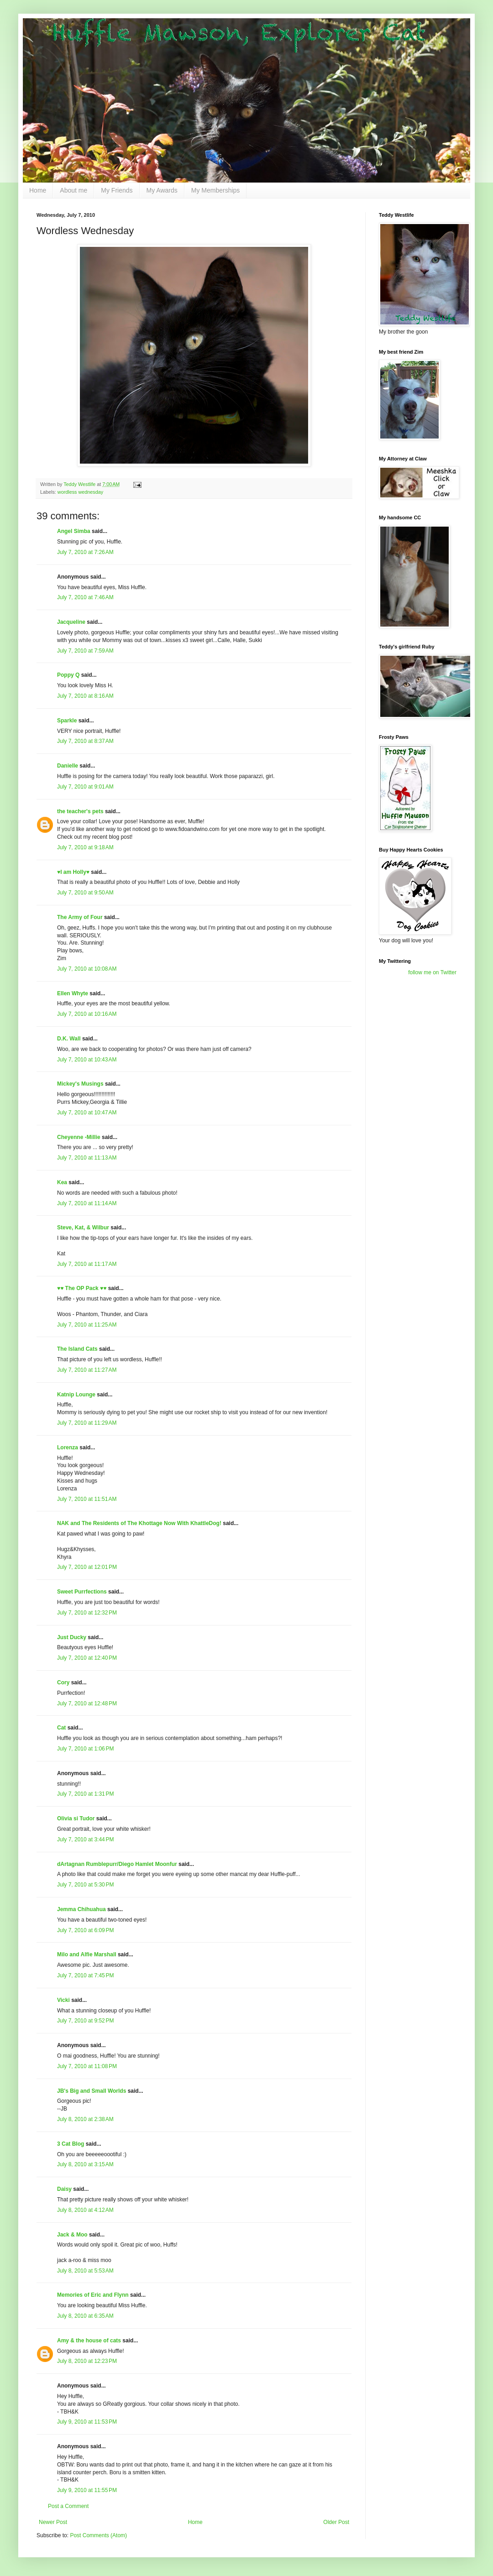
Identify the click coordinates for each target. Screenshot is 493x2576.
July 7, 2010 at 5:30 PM (85, 1884)
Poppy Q (68, 675)
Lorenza (67, 1447)
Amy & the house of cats (89, 2340)
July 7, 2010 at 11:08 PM (87, 2066)
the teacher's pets (80, 811)
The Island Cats (77, 1349)
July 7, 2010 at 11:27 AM (86, 1370)
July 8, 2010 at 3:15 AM (85, 2164)
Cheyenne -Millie (78, 1137)
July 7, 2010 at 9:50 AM (85, 892)
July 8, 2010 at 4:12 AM (85, 2210)
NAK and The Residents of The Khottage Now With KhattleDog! (139, 1523)
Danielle (67, 766)
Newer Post (53, 2522)
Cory (63, 1682)
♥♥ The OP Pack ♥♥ (81, 1288)
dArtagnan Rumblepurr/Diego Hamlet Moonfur (117, 1864)
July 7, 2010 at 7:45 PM (85, 1975)
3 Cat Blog (70, 2144)
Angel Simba (73, 531)
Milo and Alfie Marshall (86, 1954)
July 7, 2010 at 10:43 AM (86, 1059)
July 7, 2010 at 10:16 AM (86, 1014)
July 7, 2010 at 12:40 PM (87, 1658)
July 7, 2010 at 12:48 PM (87, 1703)
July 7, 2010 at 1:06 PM (85, 1748)
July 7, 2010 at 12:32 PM (87, 1612)
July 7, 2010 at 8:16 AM (85, 696)
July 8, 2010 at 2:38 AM (85, 2119)
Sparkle (67, 720)
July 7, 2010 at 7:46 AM (85, 597)
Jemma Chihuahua (81, 1909)
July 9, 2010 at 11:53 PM (87, 2422)
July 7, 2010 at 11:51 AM (86, 1499)
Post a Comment (68, 2506)
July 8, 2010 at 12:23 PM (87, 2361)
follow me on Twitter (432, 972)
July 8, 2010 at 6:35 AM (85, 2316)
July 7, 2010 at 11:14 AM (86, 1203)
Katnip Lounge (76, 1394)
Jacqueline (71, 622)
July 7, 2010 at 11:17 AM (86, 1264)
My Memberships (215, 190)
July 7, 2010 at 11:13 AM (86, 1158)
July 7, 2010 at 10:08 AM (86, 969)
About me (73, 190)
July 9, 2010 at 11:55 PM (87, 2490)
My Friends (116, 190)
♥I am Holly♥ (73, 872)
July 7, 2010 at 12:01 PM (87, 1567)
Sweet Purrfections (82, 1591)
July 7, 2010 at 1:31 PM (85, 1794)
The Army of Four (80, 917)
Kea (62, 1182)
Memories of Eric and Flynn (93, 2295)
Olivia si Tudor (75, 1818)
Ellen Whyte (72, 993)
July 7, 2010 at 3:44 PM (85, 1839)
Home (37, 190)
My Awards (162, 190)
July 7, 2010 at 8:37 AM (85, 741)
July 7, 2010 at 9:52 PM (85, 2020)
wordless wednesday (80, 492)
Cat (61, 1727)
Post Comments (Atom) (98, 2535)
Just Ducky (71, 1637)
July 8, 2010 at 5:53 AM (85, 2271)
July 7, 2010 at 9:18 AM (85, 847)
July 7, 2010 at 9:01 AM (85, 787)
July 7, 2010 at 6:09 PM (85, 1930)
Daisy (64, 2189)
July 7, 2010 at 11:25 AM (86, 1325)
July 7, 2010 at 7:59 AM (85, 651)
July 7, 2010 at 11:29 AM (86, 1423)
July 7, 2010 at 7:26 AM (85, 552)
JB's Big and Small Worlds (91, 2091)
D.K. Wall (69, 1038)
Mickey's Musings (80, 1084)
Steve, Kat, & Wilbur (83, 1227)
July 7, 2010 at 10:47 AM (86, 1112)
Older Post (336, 2522)
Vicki (63, 2000)
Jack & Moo (72, 2234)
